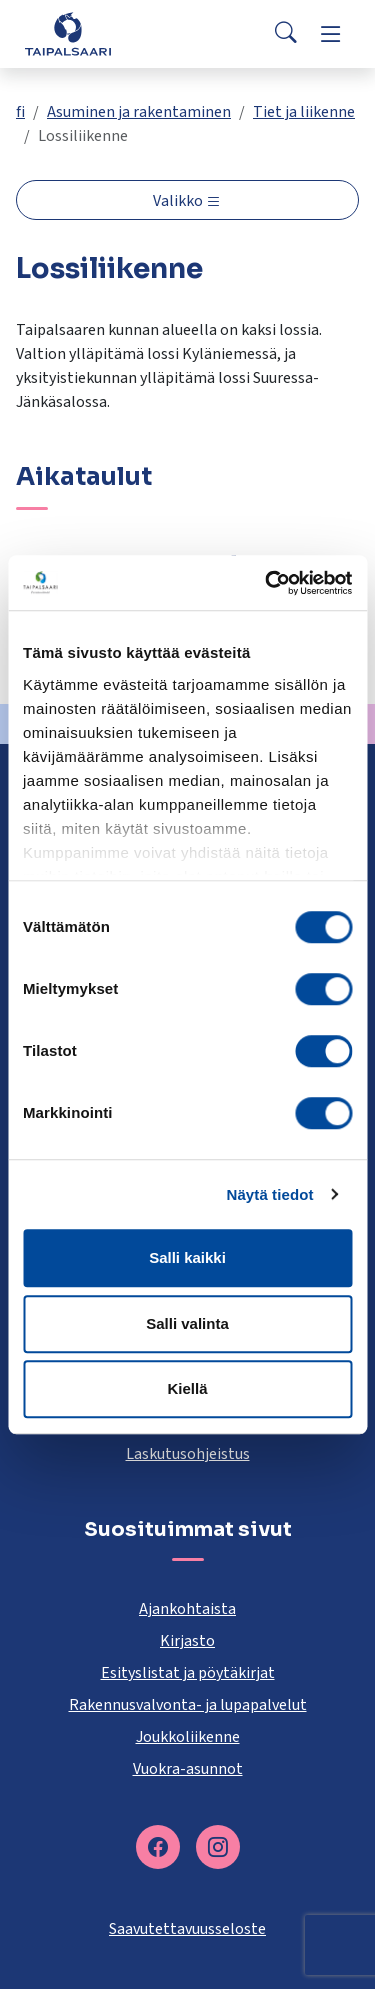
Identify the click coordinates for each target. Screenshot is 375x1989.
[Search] (286, 34)
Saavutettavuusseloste (187, 1929)
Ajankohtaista (187, 1609)
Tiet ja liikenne (304, 112)
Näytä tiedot (270, 1194)
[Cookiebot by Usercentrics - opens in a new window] (267, 583)
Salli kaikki (187, 1257)
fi (20, 112)
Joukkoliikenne (188, 1737)
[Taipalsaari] (68, 33)
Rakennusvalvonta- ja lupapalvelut (188, 1705)
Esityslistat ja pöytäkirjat (188, 1673)
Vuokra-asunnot (188, 1769)
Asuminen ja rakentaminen (139, 112)
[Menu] (331, 34)
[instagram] (218, 1847)
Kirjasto (187, 1641)
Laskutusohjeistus (188, 1454)
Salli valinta (187, 1323)
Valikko (179, 201)
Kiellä (187, 1388)
